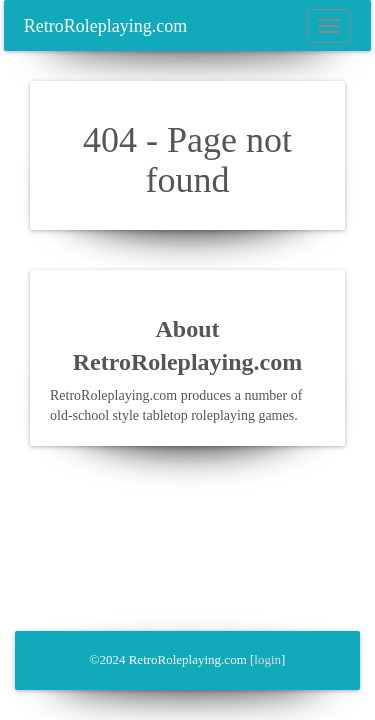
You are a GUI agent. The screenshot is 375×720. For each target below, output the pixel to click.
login (267, 659)
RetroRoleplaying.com (105, 26)
